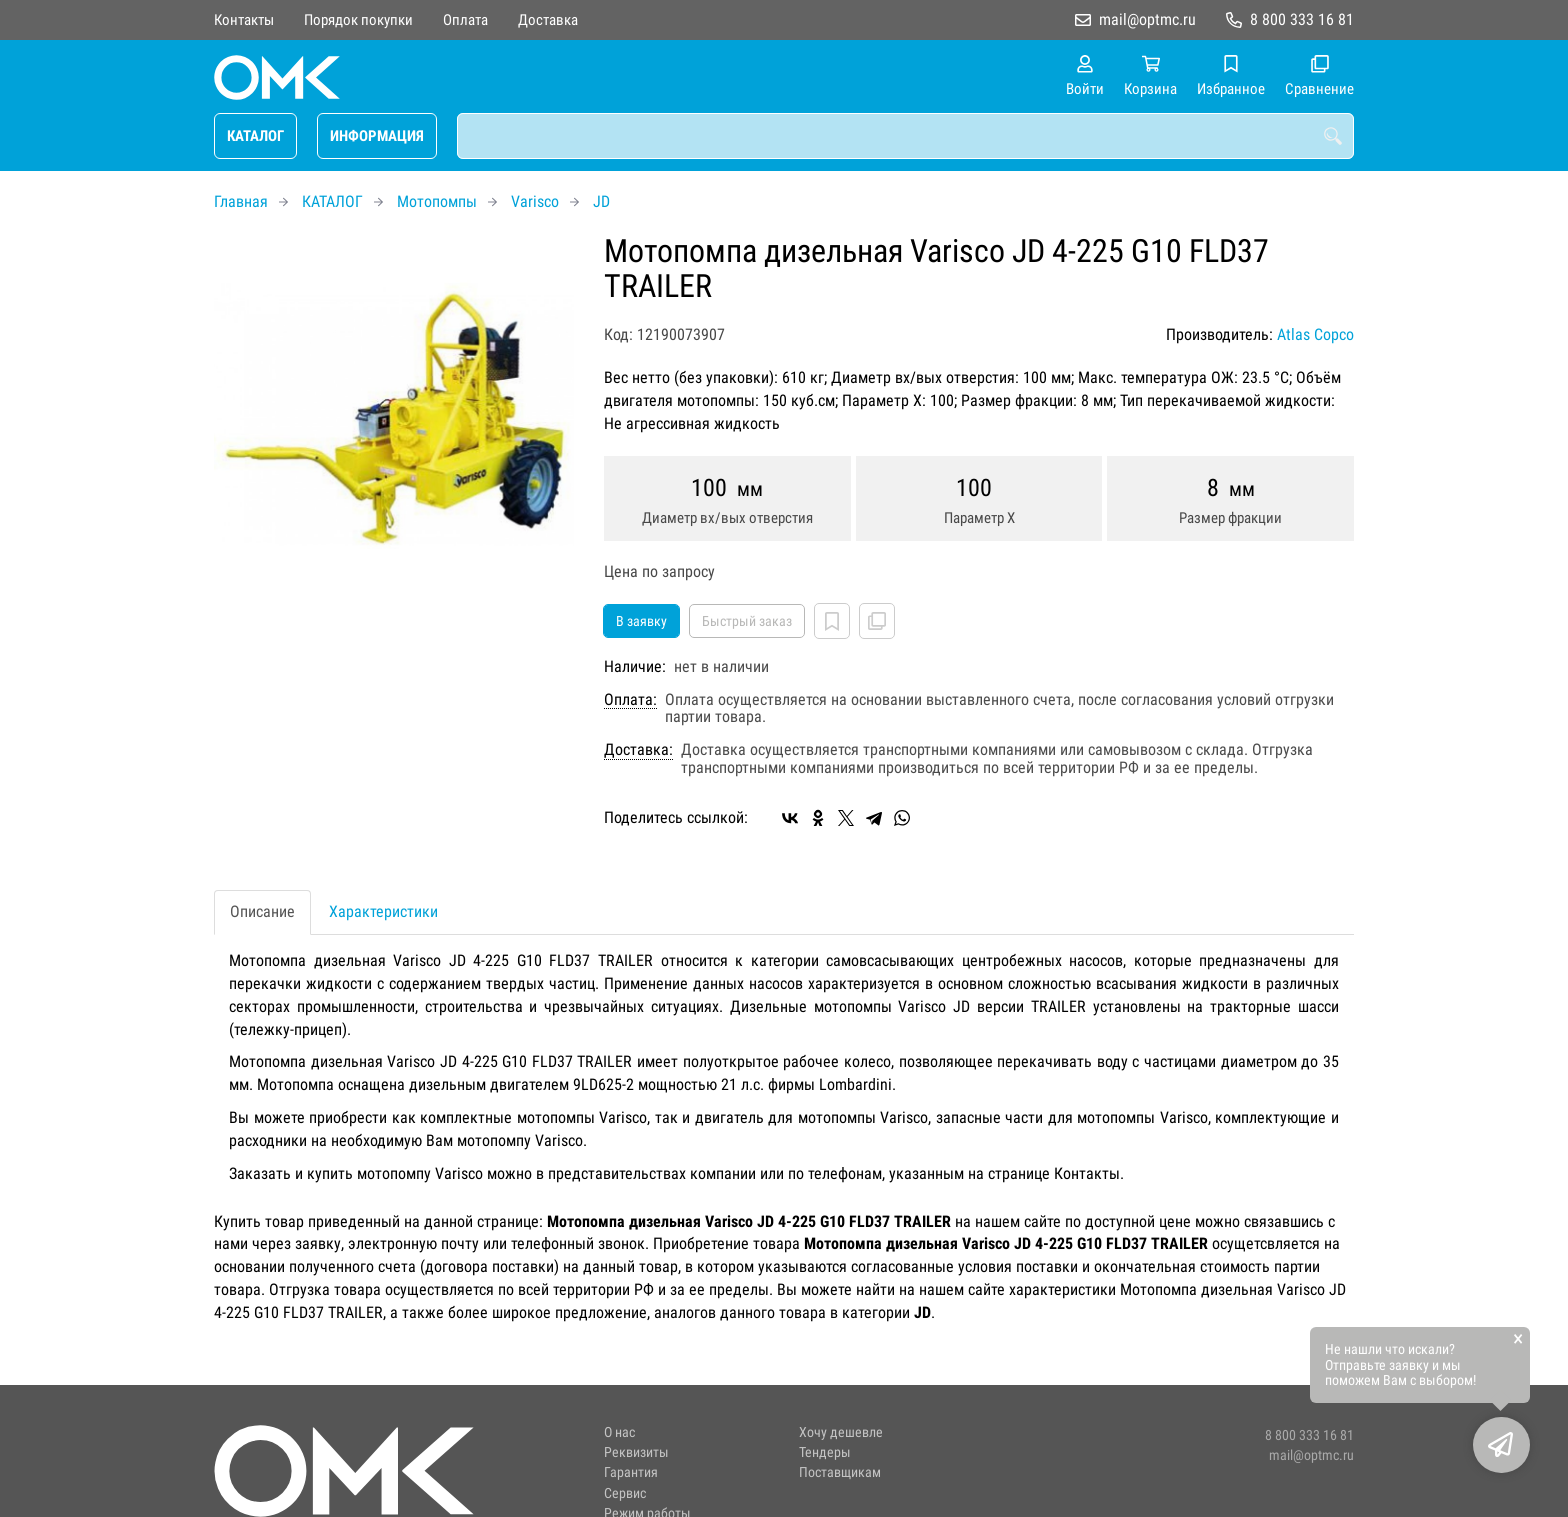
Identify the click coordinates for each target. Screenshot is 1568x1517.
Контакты (244, 20)
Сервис (625, 1493)
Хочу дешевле (841, 1432)
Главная (241, 201)
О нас (619, 1432)
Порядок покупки (358, 20)
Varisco (535, 201)
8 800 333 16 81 (1302, 19)
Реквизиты (636, 1452)
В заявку (641, 621)
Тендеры (825, 1452)
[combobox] (905, 136)
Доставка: (638, 750)
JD (601, 201)
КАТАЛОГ (255, 136)
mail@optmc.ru (1147, 19)
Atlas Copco (1315, 334)
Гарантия (631, 1472)
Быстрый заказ (747, 621)
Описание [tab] (262, 911)
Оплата (465, 20)
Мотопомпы (437, 201)
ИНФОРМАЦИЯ (377, 136)
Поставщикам (840, 1472)
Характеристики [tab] (383, 911)
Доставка (548, 20)
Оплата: (630, 700)
